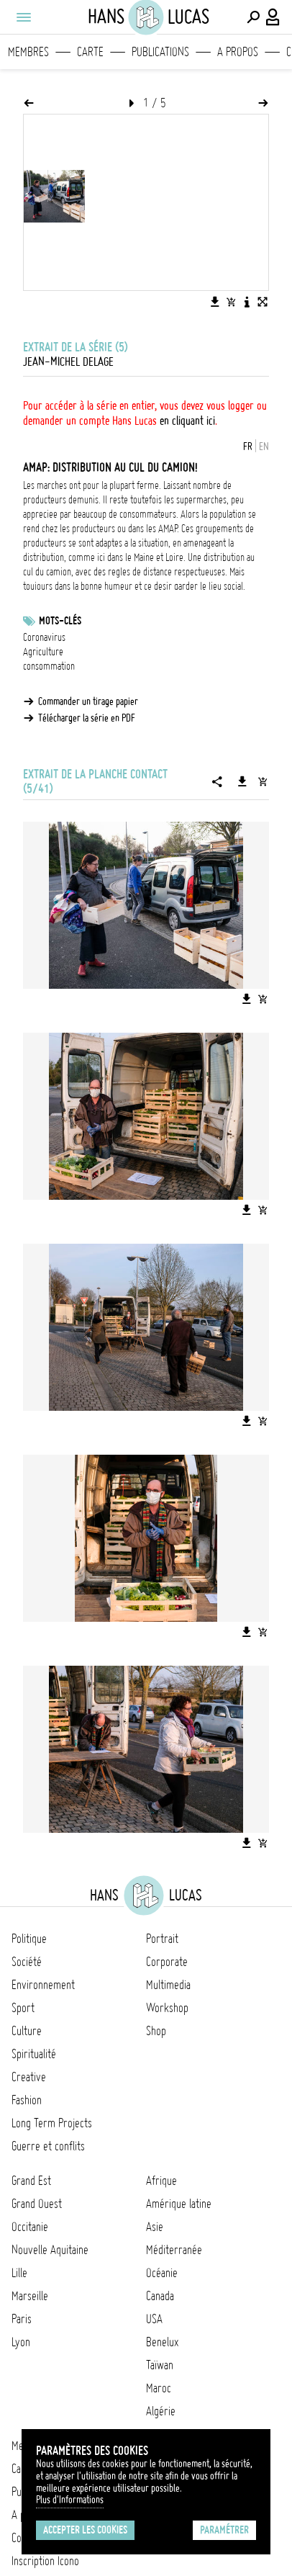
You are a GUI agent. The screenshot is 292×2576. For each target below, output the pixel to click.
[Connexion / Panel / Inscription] (273, 17)
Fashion (27, 2100)
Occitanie (30, 2227)
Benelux (162, 2342)
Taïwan (159, 2365)
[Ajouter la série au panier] (262, 781)
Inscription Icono (45, 2561)
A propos (237, 52)
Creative (29, 2077)
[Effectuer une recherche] (253, 17)
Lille (19, 2273)
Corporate (167, 1962)
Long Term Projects (52, 2123)
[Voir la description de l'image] (246, 301)
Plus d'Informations (70, 2499)
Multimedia (168, 1985)
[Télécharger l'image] (215, 301)
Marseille (30, 2296)
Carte (90, 52)
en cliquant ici (187, 420)
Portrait (162, 1938)
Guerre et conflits (48, 2146)
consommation (49, 666)
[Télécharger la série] (242, 781)
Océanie (162, 2273)
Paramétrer (224, 2529)
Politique (29, 1938)
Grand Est (31, 2180)
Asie (154, 2227)
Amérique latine (178, 2203)
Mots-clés (60, 620)
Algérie (160, 2411)
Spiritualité (34, 2054)
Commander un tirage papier (88, 701)
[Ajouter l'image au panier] (230, 301)
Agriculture (43, 651)
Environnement (43, 1985)
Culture (27, 2031)
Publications (160, 52)
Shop (156, 2031)
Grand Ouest (37, 2203)
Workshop (167, 2008)
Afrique (161, 2180)
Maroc (158, 2388)
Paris (22, 2319)
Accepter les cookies (85, 2529)
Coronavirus (44, 637)
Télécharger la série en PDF (86, 718)
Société (27, 1962)
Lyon (21, 2342)
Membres (28, 52)
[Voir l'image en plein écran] (262, 301)
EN (264, 446)
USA (154, 2319)
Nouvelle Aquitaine (50, 2250)
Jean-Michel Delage (68, 361)
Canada (160, 2296)
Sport (23, 2008)
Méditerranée (174, 2250)
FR (247, 446)
